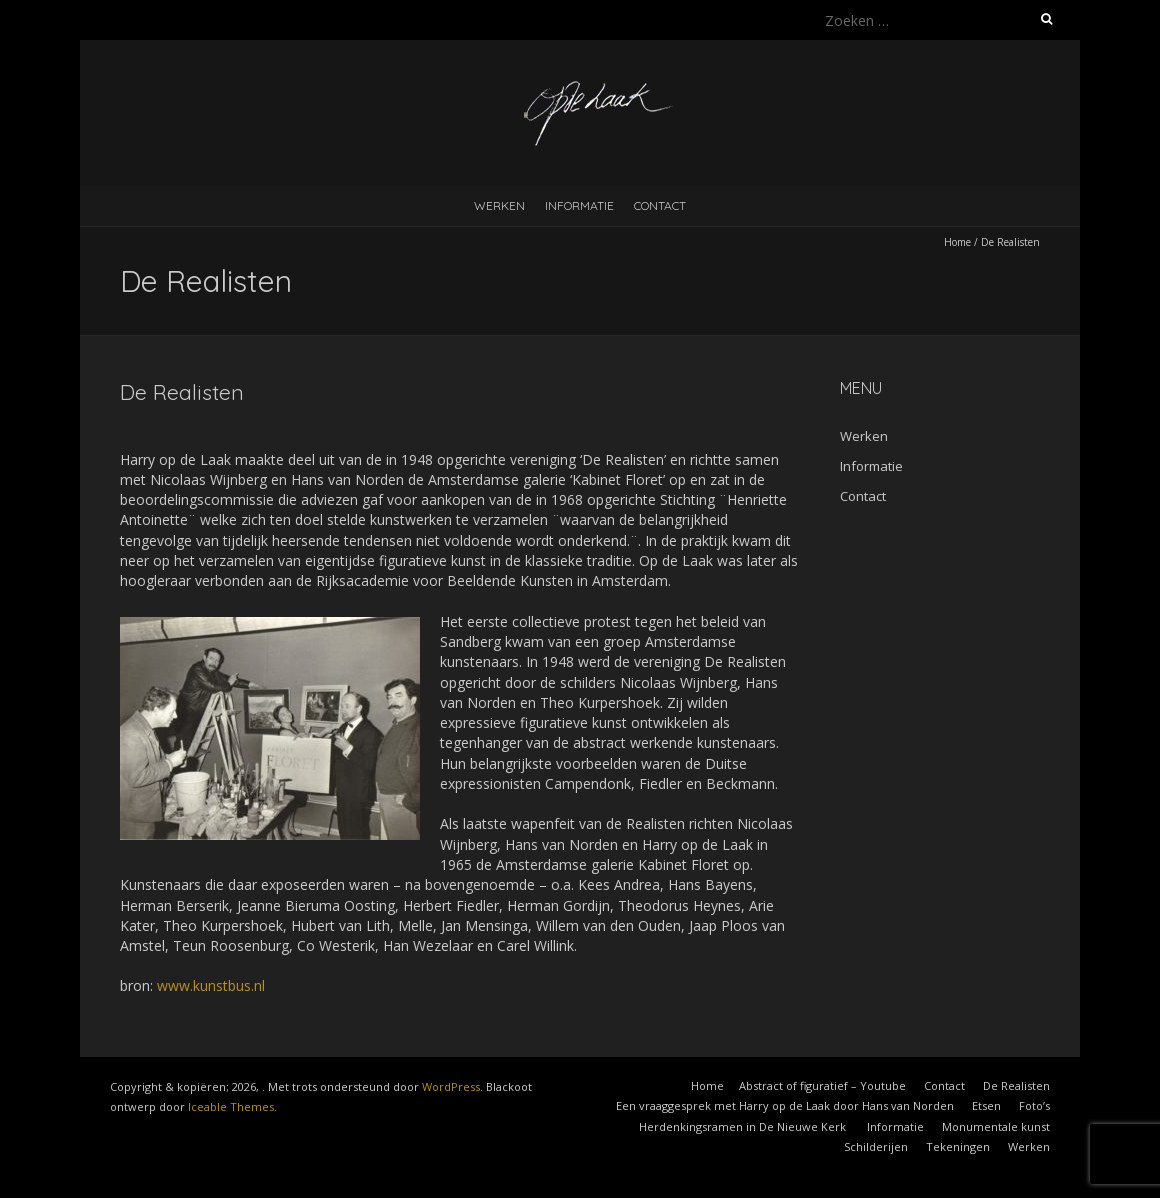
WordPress (451, 1086)
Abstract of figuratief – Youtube (822, 1085)
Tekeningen (958, 1146)
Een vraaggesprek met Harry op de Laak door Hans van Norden (785, 1105)
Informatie (579, 205)
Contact (660, 205)
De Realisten (1016, 1085)
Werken (499, 205)
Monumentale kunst (996, 1126)
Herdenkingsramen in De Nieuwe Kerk (744, 1126)
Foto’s (1034, 1105)
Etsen (986, 1105)
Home (957, 242)
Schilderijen (876, 1146)
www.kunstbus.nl (211, 985)
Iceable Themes (231, 1106)
